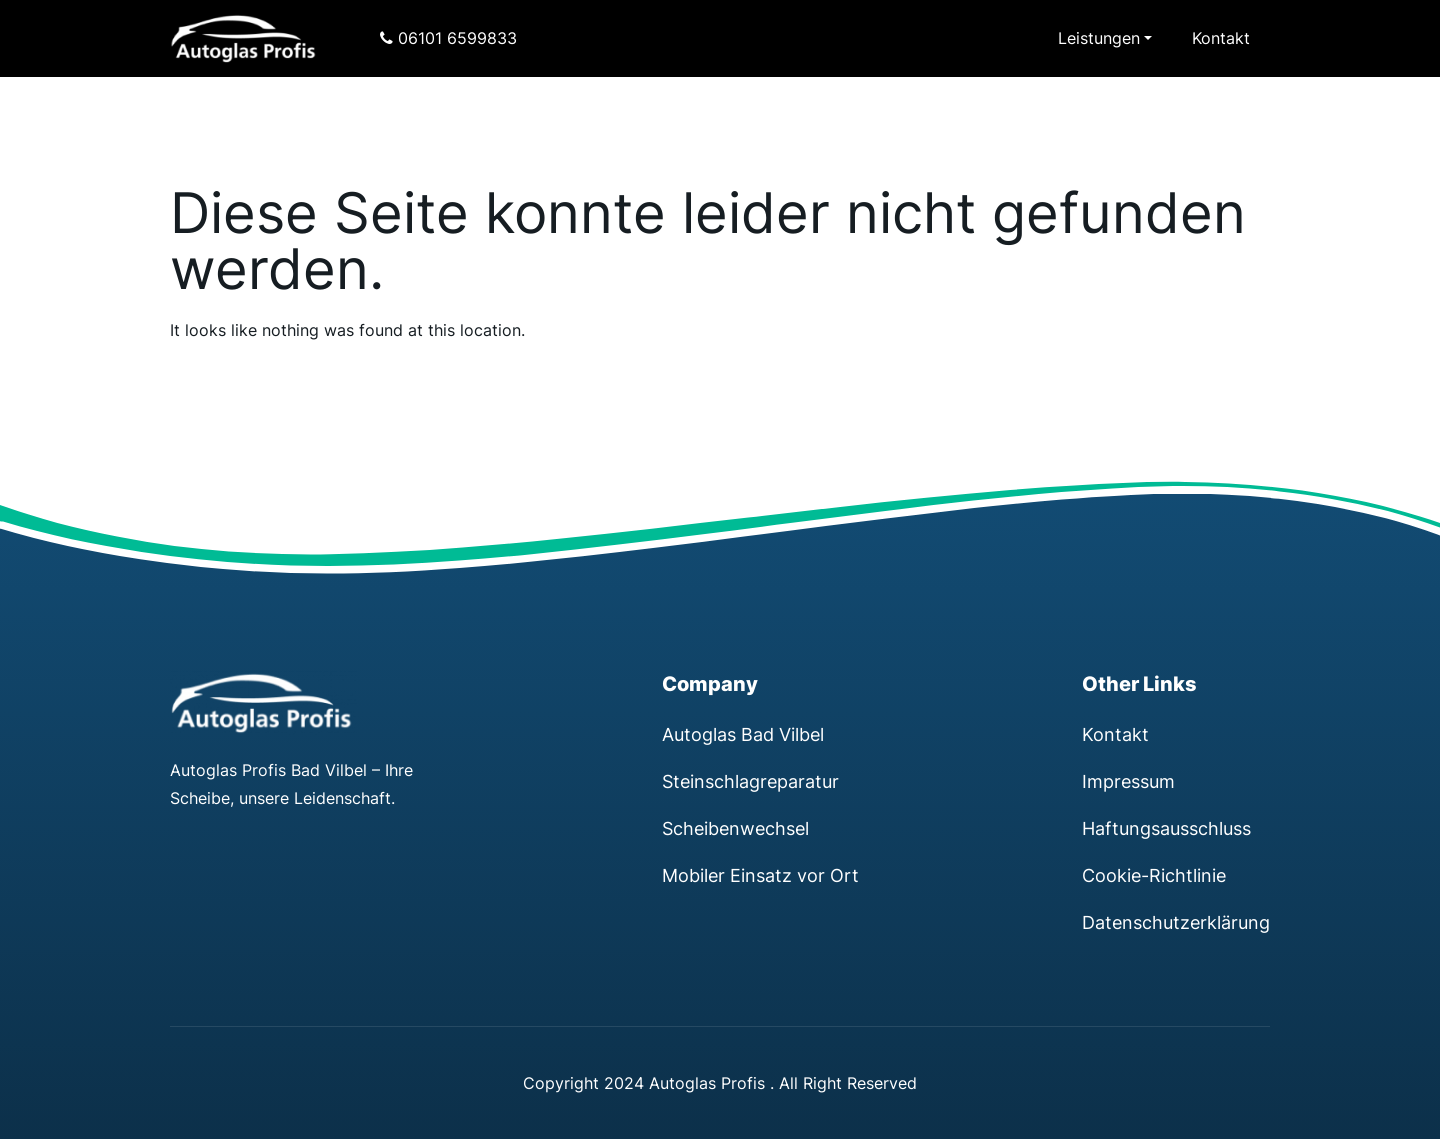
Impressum (1128, 781)
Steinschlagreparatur (750, 781)
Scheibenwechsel (735, 828)
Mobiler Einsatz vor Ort (760, 875)
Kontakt (1221, 38)
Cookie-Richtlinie (1154, 875)
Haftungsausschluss (1166, 828)
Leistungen (1099, 38)
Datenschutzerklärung (1176, 922)
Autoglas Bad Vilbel (743, 734)
